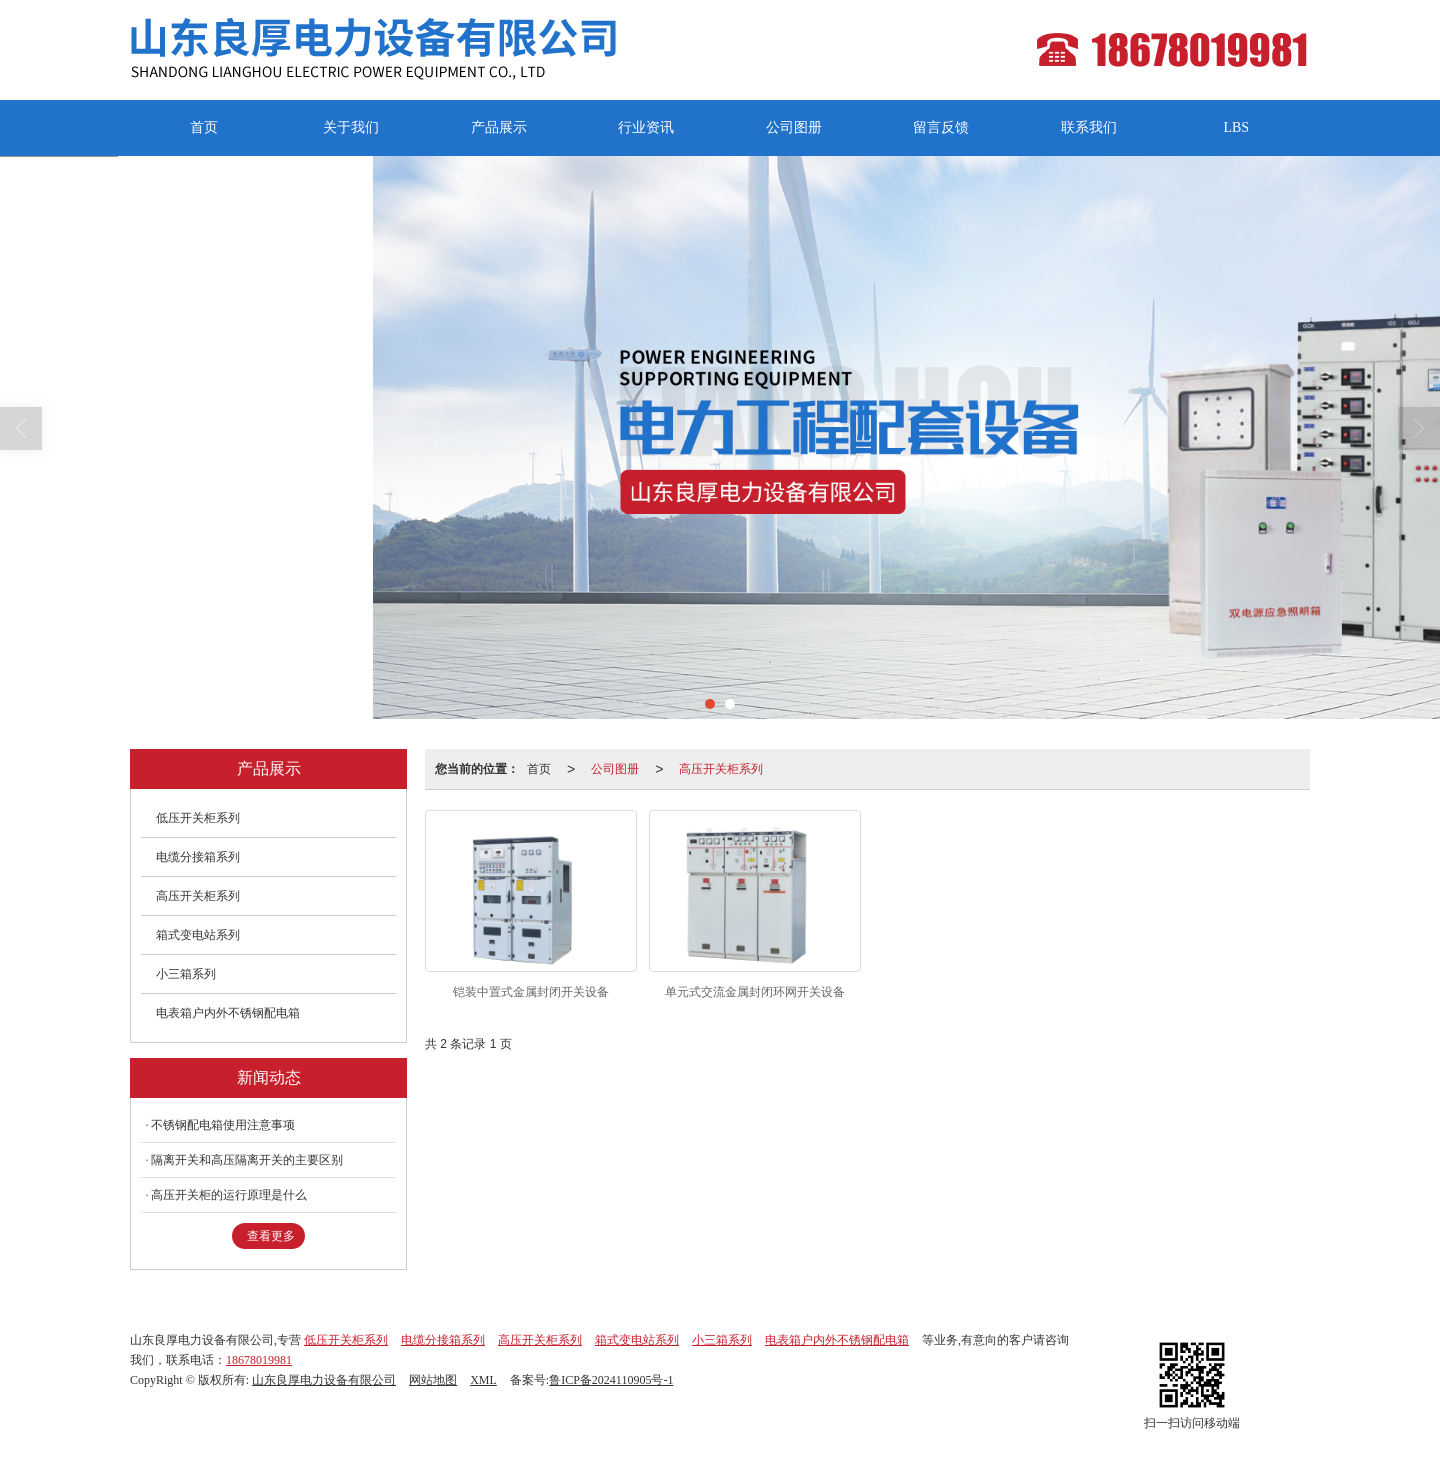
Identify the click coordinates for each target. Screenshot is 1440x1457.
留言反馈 (941, 127)
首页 (204, 127)
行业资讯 (646, 127)
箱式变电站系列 (198, 935)
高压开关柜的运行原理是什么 (229, 1195)
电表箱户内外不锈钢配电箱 (228, 1013)
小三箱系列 (186, 974)
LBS (1236, 127)
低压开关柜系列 (198, 818)
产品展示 (499, 127)
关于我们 (351, 127)
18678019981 (259, 1360)
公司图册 (794, 127)
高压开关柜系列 (721, 769)
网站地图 (433, 1380)
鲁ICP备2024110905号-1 (611, 1380)
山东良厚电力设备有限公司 (324, 1380)
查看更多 (271, 1236)
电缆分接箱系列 (198, 857)
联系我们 (1089, 127)
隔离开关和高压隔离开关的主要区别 (247, 1160)
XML (483, 1380)
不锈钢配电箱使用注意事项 (223, 1125)
